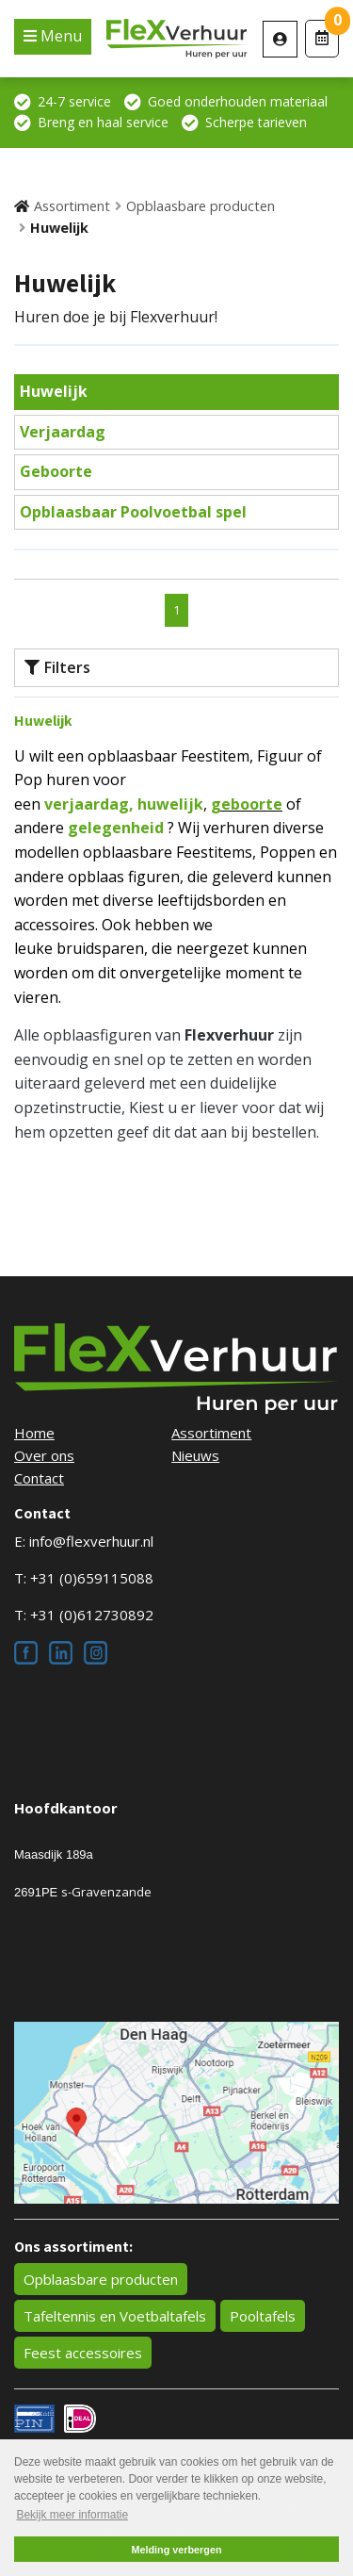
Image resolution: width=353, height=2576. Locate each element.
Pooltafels (263, 2315)
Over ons (44, 1455)
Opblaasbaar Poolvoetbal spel (133, 511)
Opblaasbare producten (200, 206)
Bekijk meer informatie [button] (72, 2514)
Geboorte (56, 471)
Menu (59, 35)
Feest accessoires (83, 2352)
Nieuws (195, 1455)
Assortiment (72, 206)
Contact (39, 1477)
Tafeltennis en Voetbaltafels (115, 2315)
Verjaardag (62, 431)
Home (34, 1432)
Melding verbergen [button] (177, 2549)
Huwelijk (59, 228)
